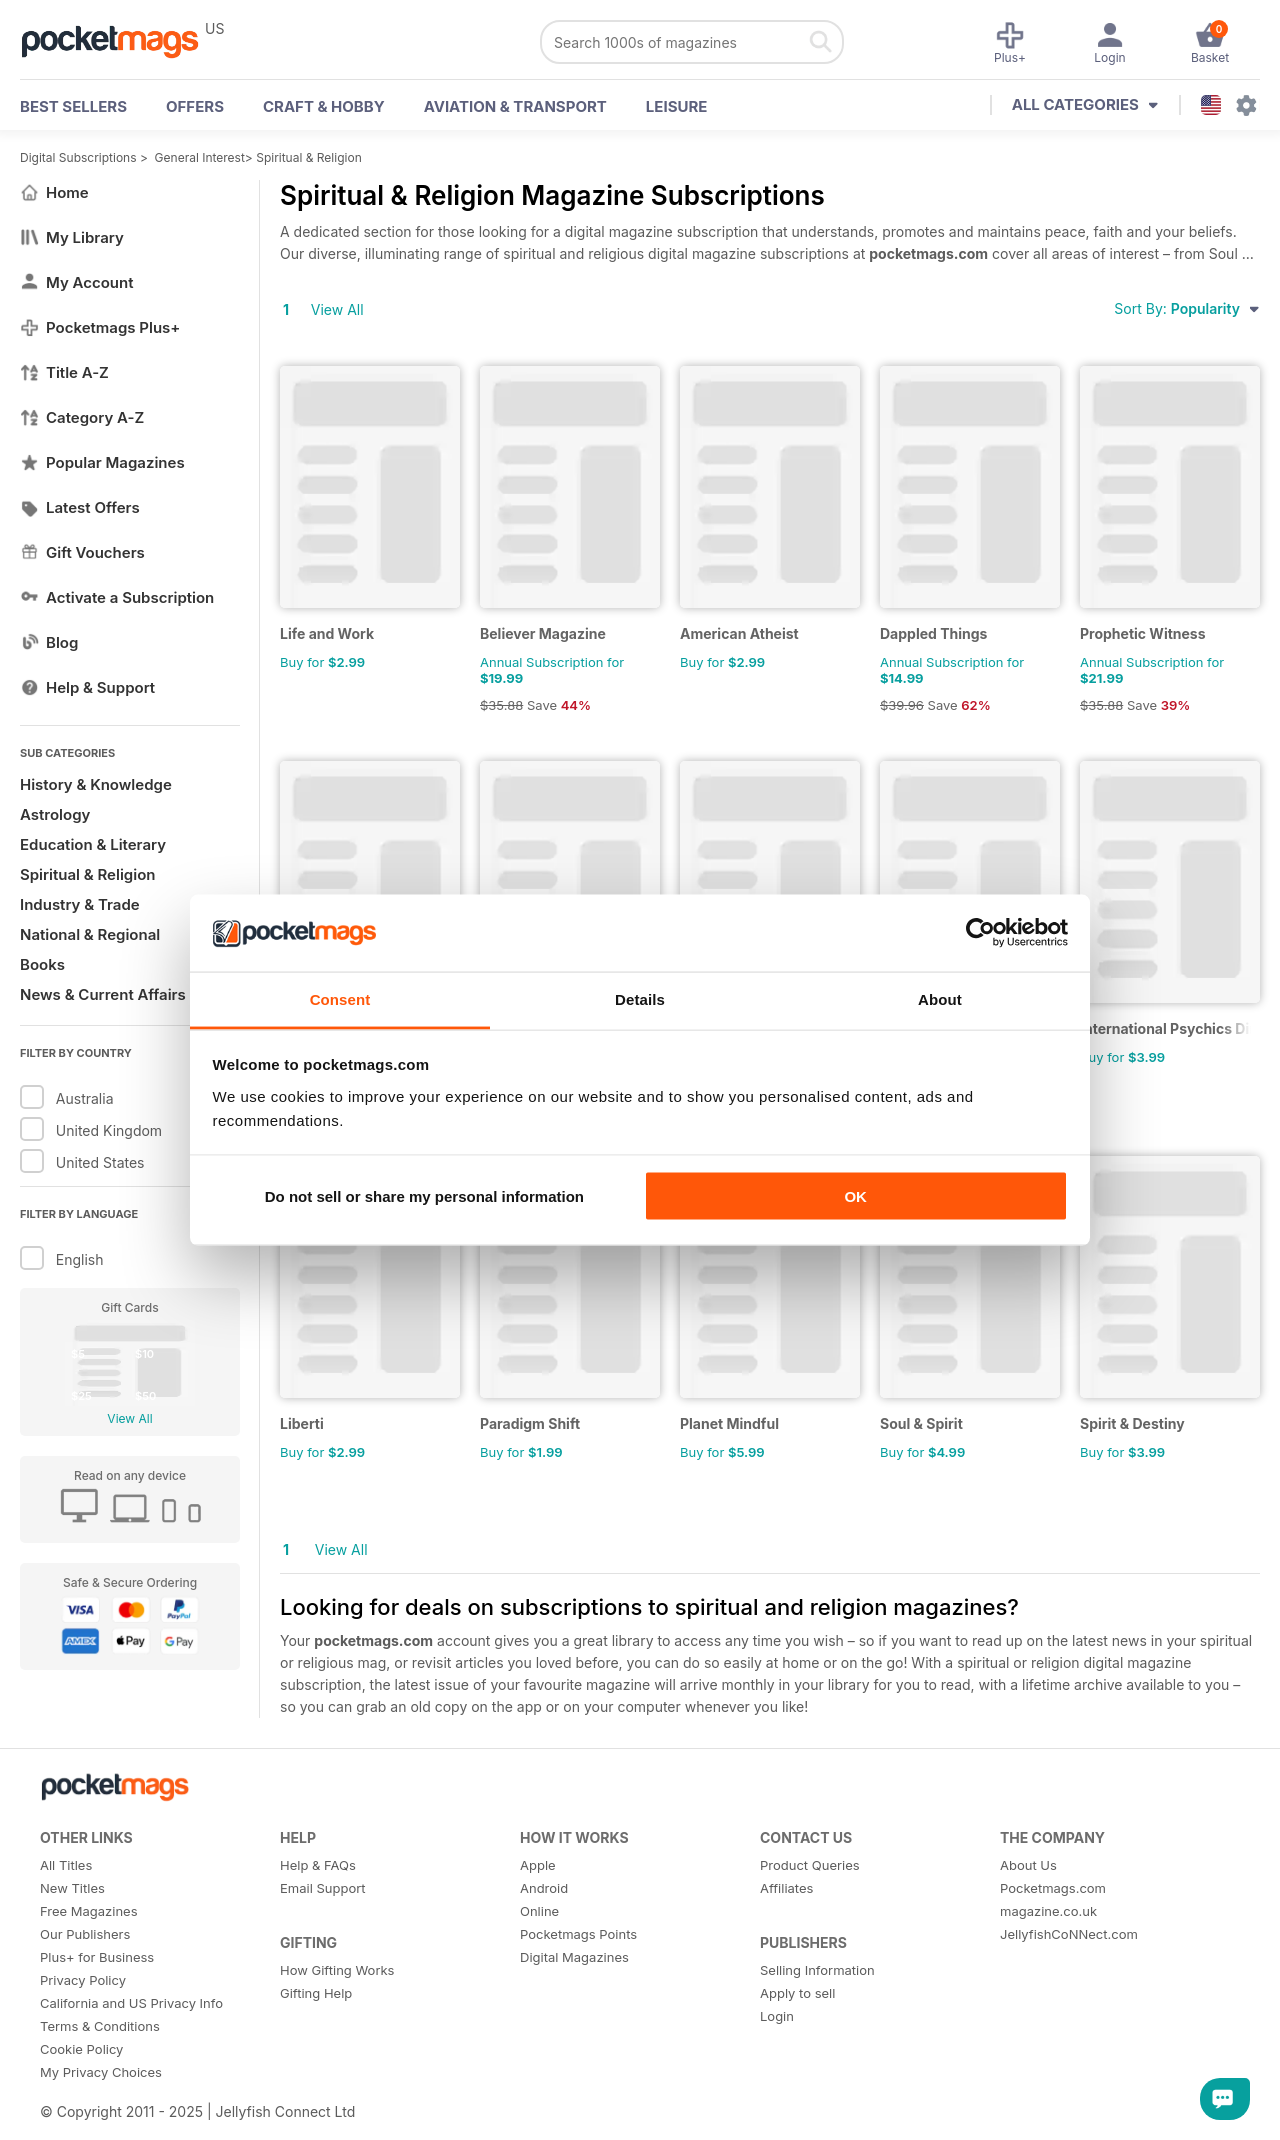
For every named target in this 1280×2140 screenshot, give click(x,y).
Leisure (677, 106)
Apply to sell (797, 1993)
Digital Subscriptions (78, 157)
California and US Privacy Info (131, 2003)
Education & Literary (93, 844)
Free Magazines (89, 1911)
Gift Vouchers (82, 552)
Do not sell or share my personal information (424, 1196)
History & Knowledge (96, 784)
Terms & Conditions (100, 2026)
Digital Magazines (574, 1957)
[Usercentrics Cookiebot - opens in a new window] (980, 933)
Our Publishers (85, 1934)
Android (544, 1888)
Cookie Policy (81, 2049)
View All (129, 1418)
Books (42, 964)
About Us (1028, 1865)
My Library (72, 237)
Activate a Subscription (117, 597)
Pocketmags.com (1053, 1888)
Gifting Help (316, 1993)
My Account (77, 282)
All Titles (66, 1865)
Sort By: (1187, 308)
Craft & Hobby (324, 106)
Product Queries (810, 1865)
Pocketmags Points (578, 1934)
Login (777, 2016)
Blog (49, 642)
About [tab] (940, 998)
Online (539, 1911)
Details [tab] (640, 998)
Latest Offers (80, 507)
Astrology (55, 814)
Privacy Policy (83, 1980)
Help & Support (87, 687)
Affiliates (786, 1888)
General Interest (200, 157)
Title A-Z (64, 372)
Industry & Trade (80, 904)
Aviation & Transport (515, 106)
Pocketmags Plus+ (100, 327)
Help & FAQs (318, 1865)
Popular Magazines (102, 462)
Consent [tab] (340, 998)
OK (855, 1196)
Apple (538, 1865)
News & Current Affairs (103, 994)
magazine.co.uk (1048, 1911)
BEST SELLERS (73, 106)
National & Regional (90, 934)
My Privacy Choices (101, 2072)
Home (54, 192)
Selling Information (817, 1970)
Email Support (323, 1888)
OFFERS (195, 106)
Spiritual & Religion (309, 157)
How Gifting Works (337, 1970)
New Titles (72, 1888)
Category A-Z (82, 417)
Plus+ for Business (97, 1957)
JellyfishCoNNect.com (1069, 1934)
